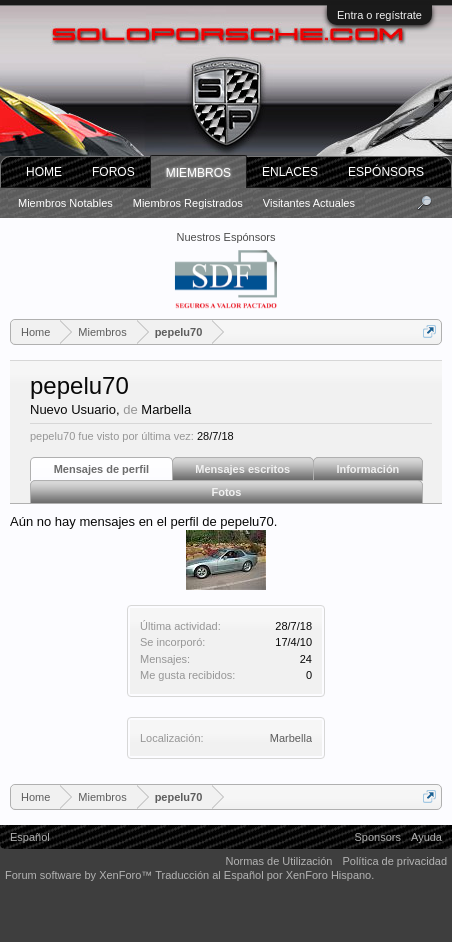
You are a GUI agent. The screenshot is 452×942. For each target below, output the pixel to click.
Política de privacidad (394, 861)
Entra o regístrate (379, 15)
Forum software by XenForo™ (80, 875)
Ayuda (426, 837)
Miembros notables (65, 203)
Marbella (291, 738)
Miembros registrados (188, 203)
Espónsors (386, 172)
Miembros (198, 173)
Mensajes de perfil (101, 469)
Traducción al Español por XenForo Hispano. (264, 875)
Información (367, 469)
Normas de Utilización (278, 861)
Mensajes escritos (242, 469)
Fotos (227, 492)
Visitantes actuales (309, 203)
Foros (113, 172)
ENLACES (290, 172)
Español (30, 837)
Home (44, 172)
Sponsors (378, 837)
